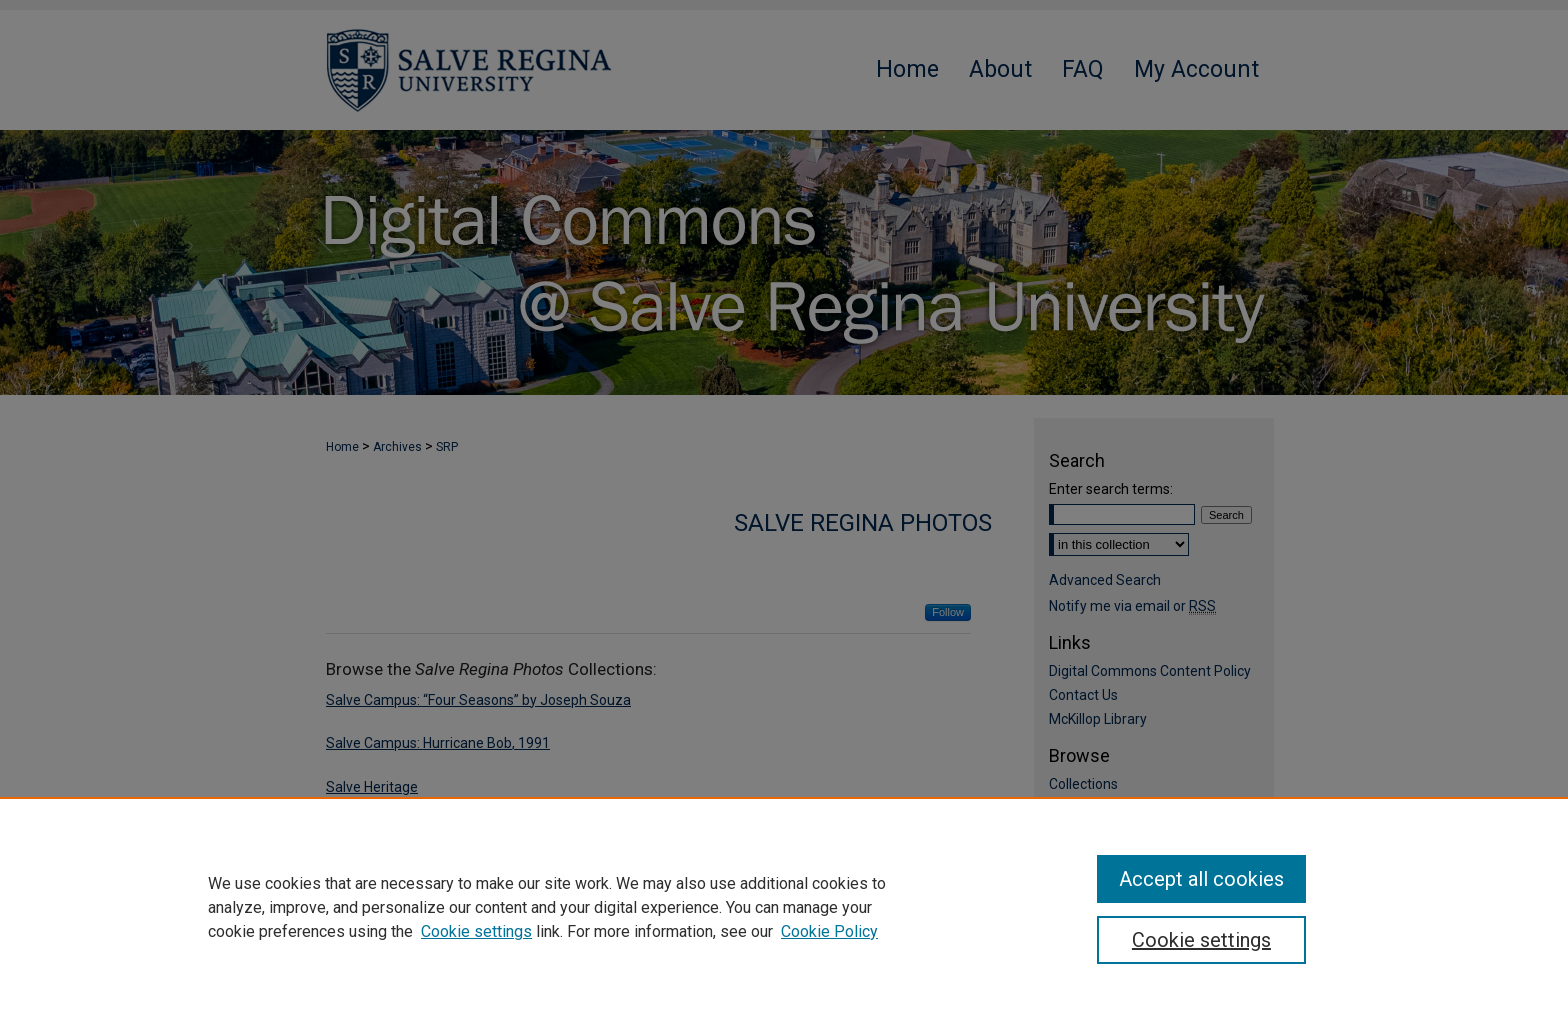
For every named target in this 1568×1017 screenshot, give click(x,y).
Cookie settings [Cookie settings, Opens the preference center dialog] (1201, 940)
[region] (784, 907)
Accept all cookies (1201, 879)
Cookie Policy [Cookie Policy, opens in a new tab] (829, 931)
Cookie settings (476, 931)
